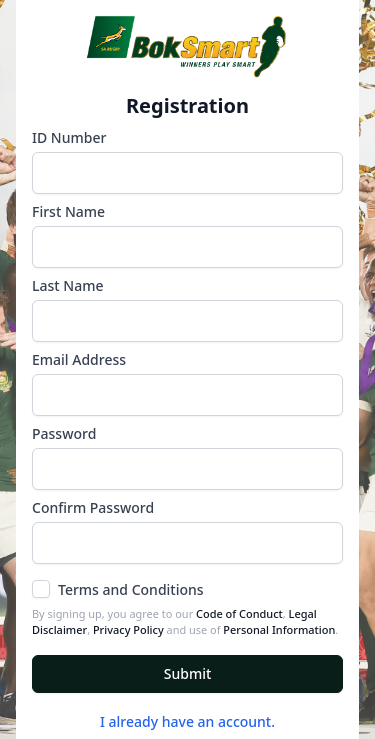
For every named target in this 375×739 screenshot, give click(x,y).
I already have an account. (187, 721)
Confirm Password (93, 507)
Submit (188, 673)
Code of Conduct (239, 613)
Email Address (79, 359)
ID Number (69, 137)
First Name (68, 211)
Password (64, 433)
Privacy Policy (128, 629)
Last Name (67, 285)
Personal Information (279, 629)
